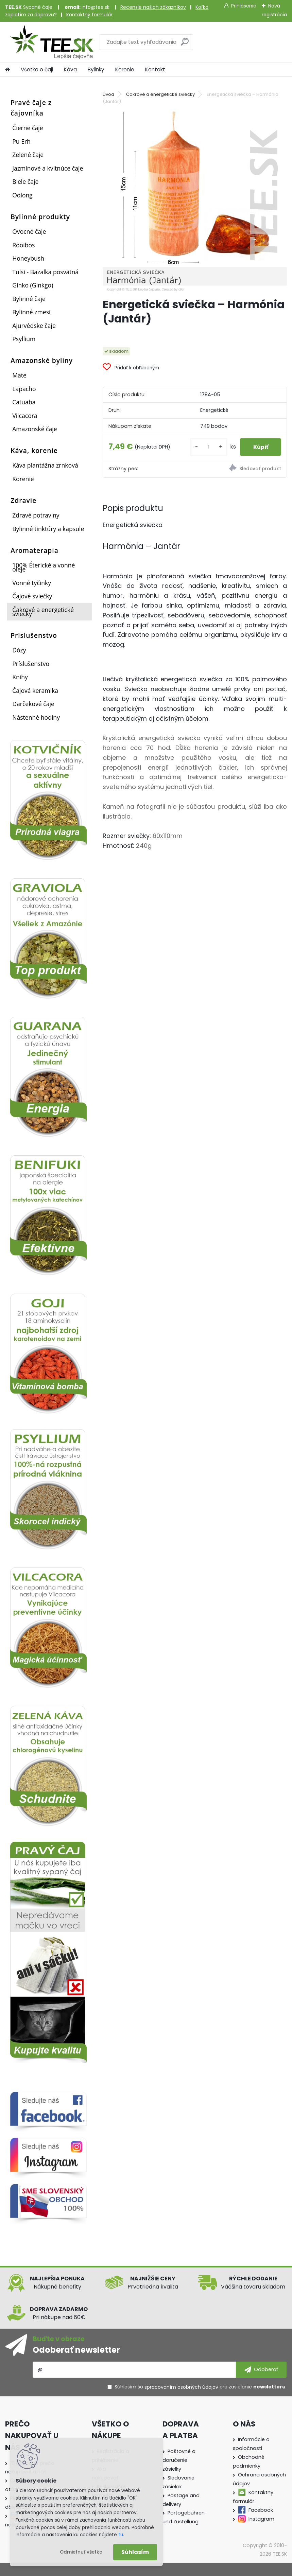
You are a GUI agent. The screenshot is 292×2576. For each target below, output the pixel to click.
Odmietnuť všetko (81, 2552)
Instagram (261, 2519)
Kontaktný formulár (89, 14)
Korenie (124, 69)
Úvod (108, 94)
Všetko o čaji (37, 69)
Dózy (19, 650)
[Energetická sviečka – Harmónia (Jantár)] (195, 200)
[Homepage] (7, 69)
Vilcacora (24, 415)
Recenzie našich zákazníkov (153, 7)
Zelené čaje (28, 155)
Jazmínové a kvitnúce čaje (47, 168)
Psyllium (23, 339)
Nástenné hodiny (36, 717)
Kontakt (155, 69)
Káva (70, 69)
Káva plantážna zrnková (45, 465)
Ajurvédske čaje (34, 325)
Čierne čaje (27, 128)
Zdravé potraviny (35, 515)
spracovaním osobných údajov (181, 2387)
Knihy (20, 677)
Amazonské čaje (34, 429)
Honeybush (28, 258)
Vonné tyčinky (31, 583)
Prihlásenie (243, 5)
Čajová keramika (35, 690)
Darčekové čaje (33, 704)
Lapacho (24, 389)
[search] (185, 44)
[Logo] (52, 42)
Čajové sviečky (32, 596)
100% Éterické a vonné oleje (43, 567)
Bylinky (96, 69)
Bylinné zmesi (31, 312)
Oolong (22, 195)
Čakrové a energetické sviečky (43, 612)
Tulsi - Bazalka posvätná (45, 272)
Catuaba (23, 402)
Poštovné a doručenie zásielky (178, 2460)
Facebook (260, 2510)
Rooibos (23, 245)
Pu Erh (21, 141)
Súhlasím (135, 2552)
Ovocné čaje (29, 231)
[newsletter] (261, 2369)
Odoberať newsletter (76, 2349)
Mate (19, 375)
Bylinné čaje (29, 299)
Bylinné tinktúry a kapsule (48, 529)
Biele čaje (25, 181)
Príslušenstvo (30, 664)
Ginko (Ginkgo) (32, 285)
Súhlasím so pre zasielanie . (201, 2386)
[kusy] (207, 447)
